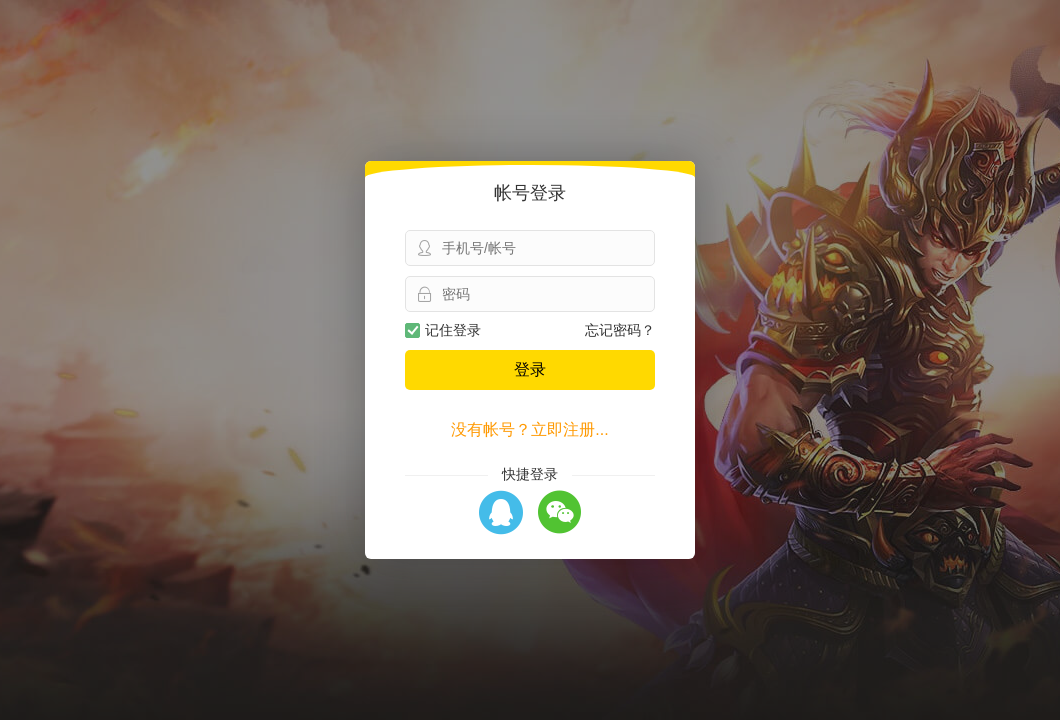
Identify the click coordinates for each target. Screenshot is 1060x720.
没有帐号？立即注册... (529, 429)
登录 (530, 369)
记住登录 (443, 330)
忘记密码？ (620, 330)
